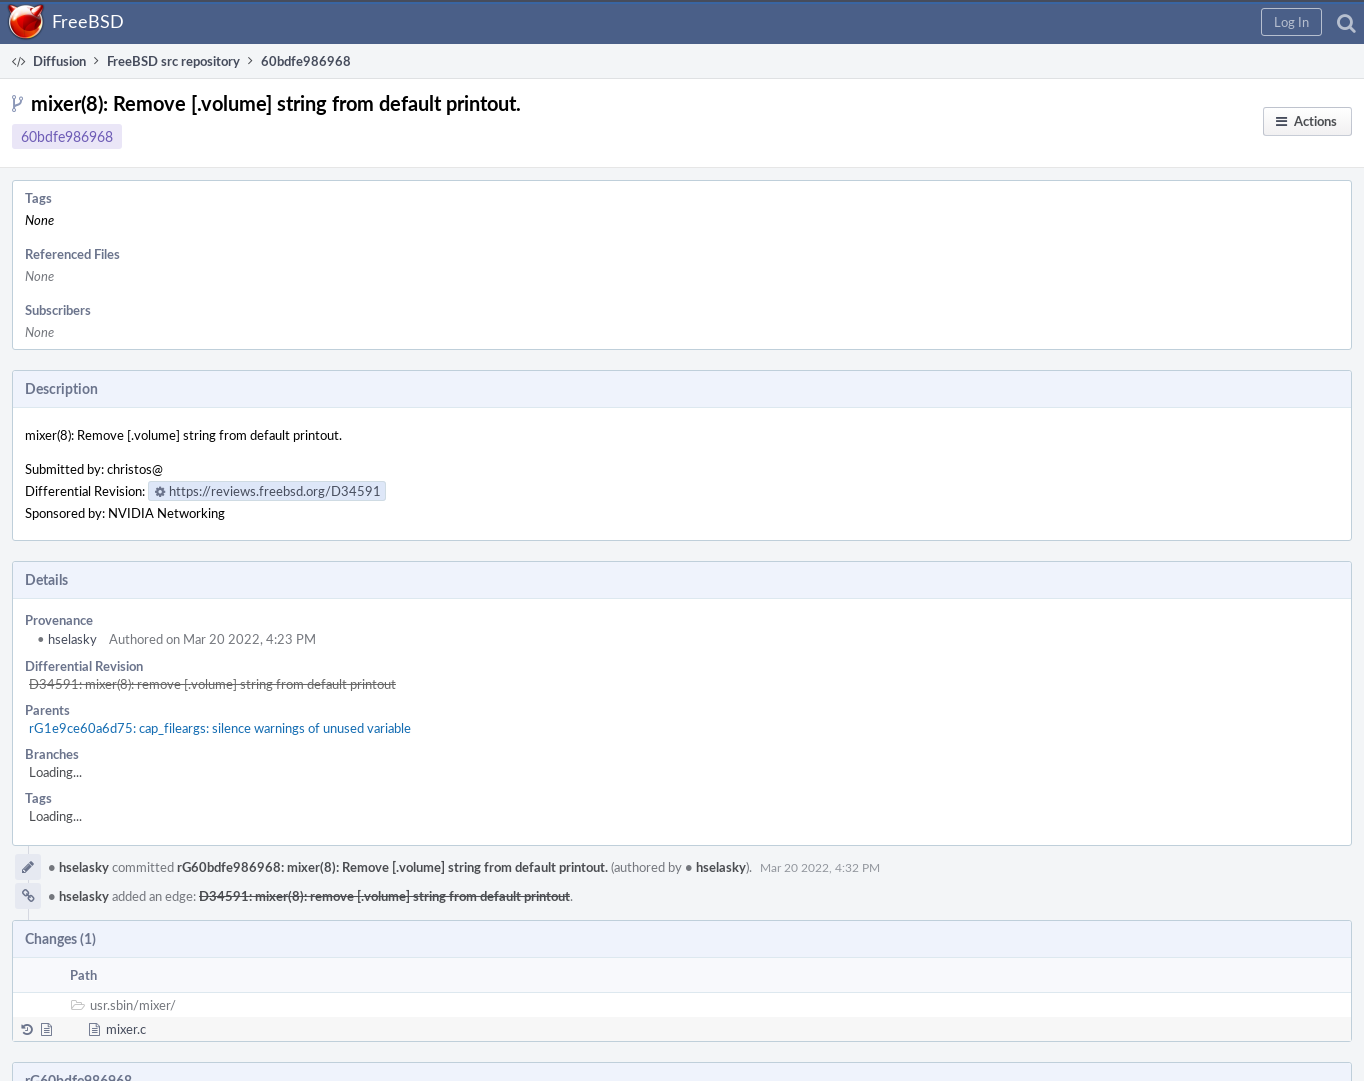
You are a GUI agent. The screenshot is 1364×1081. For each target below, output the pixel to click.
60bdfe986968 (67, 136)
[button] (1291, 22)
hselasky (67, 639)
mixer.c (126, 1029)
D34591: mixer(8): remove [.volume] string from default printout (212, 684)
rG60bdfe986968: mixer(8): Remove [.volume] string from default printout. (392, 867)
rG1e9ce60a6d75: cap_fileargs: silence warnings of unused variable (220, 728)
